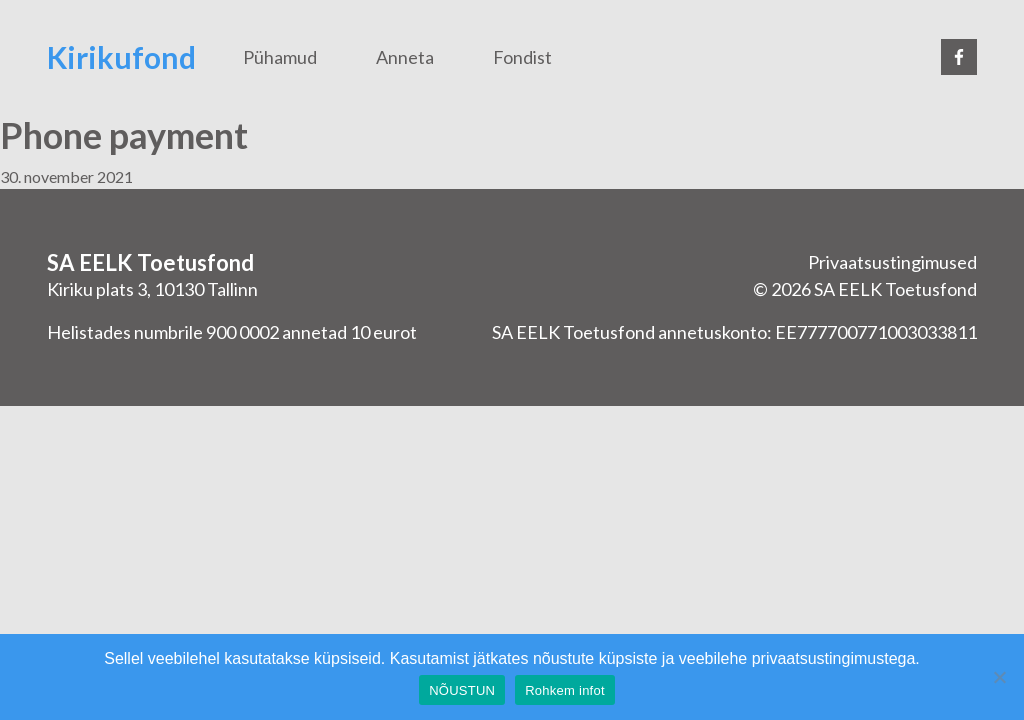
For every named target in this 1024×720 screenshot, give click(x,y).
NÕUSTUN (462, 690)
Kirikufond (121, 57)
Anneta (405, 57)
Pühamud (280, 57)
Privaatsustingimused (892, 262)
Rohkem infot (565, 690)
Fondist (522, 57)
